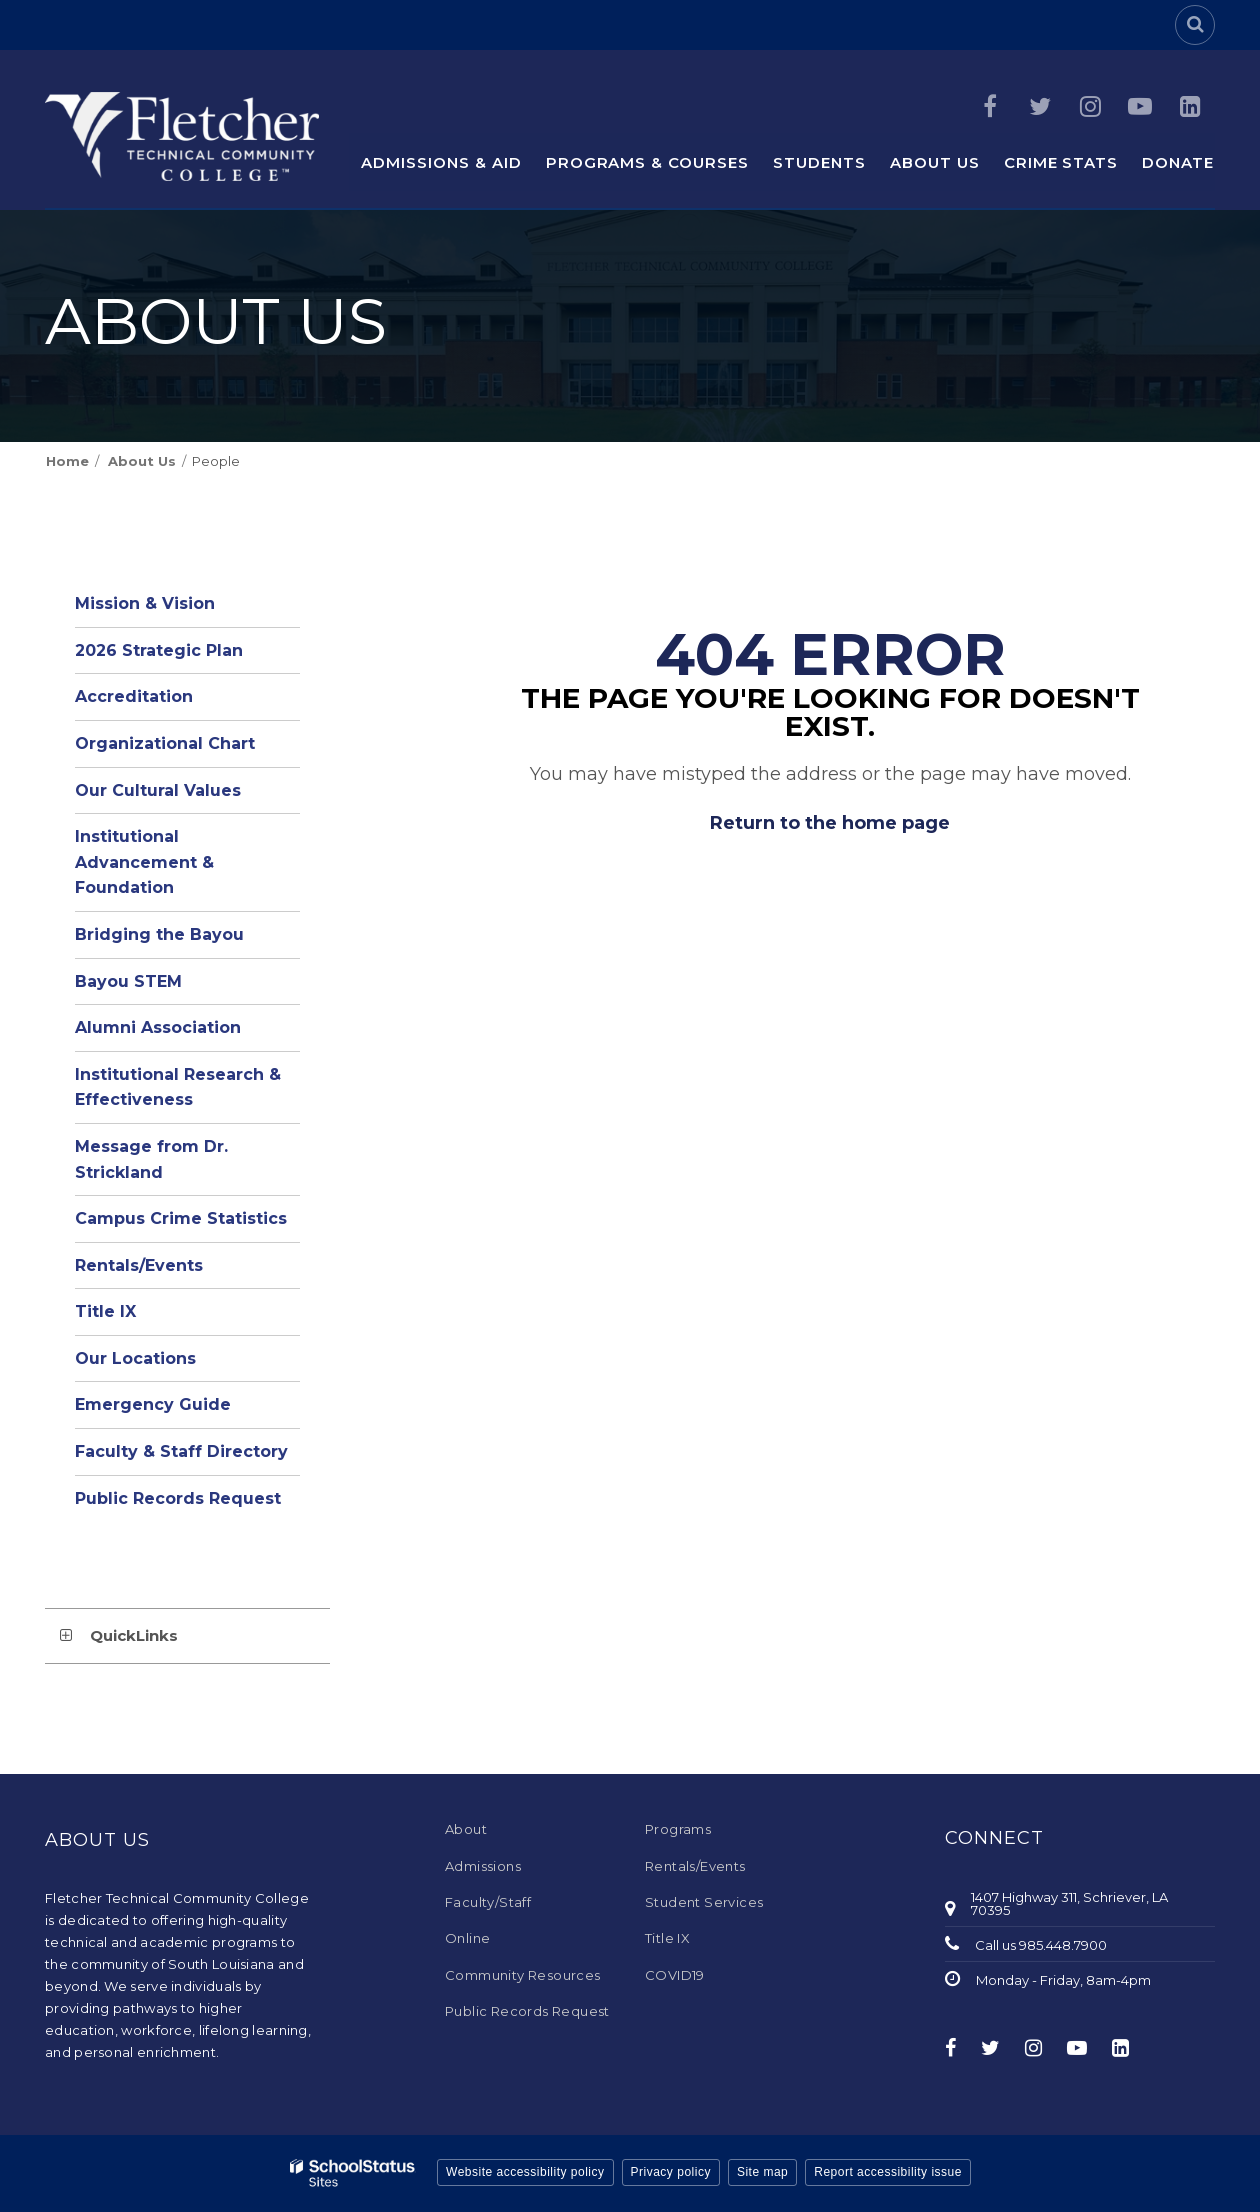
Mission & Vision (145, 603)
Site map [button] (762, 2172)
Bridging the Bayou (159, 934)
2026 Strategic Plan (159, 650)
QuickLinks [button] (134, 1635)
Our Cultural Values (158, 790)
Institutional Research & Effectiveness (178, 1087)
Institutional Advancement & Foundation (144, 862)
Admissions (483, 1866)
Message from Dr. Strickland (151, 1159)
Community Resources (523, 1975)
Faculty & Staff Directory (181, 1451)
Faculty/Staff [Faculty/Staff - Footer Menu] (488, 1902)
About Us (142, 461)
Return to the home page (830, 823)
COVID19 (675, 1975)
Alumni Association (158, 1027)
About (466, 1829)
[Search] (1195, 25)
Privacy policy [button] (671, 2172)
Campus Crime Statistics (181, 1218)
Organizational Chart (187, 748)
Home (67, 461)
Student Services (704, 1902)
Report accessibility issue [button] (888, 2172)
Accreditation (134, 696)
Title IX (105, 1311)
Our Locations (135, 1358)
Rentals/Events (139, 1265)
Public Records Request (178, 1498)
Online (467, 1938)
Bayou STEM (128, 981)
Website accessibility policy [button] (525, 2172)
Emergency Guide (153, 1404)
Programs (678, 1829)
